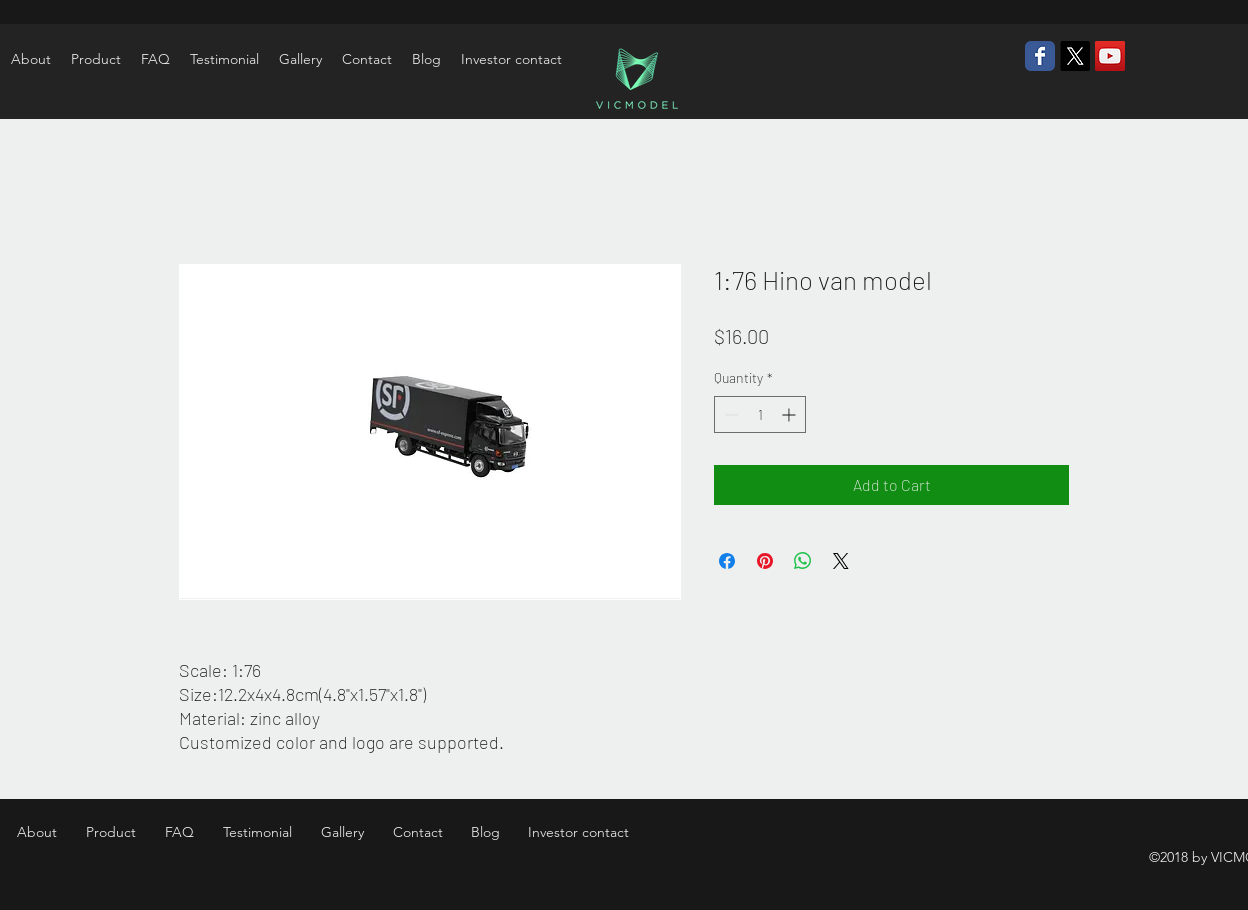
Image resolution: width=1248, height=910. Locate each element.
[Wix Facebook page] (1040, 56)
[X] (1075, 56)
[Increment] (790, 414)
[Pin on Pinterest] (765, 561)
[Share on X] (841, 561)
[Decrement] (729, 414)
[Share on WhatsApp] (803, 561)
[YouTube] (1110, 56)
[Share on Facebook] (727, 561)
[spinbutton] (760, 414)
